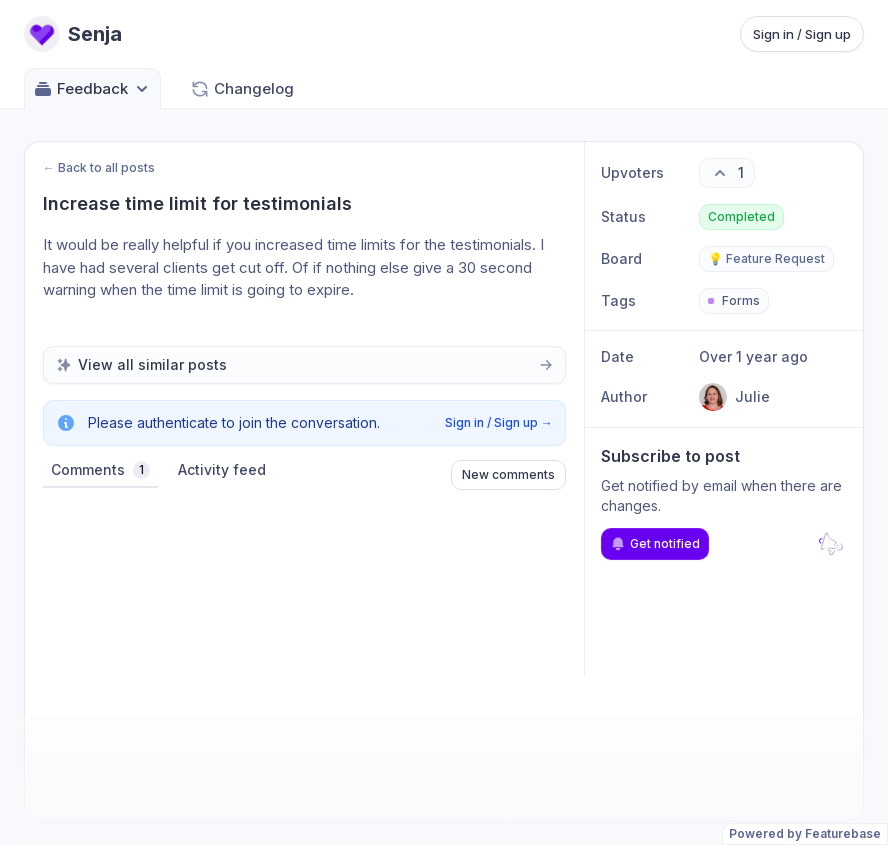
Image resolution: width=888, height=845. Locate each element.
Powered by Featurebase (805, 833)
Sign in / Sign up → (499, 422)
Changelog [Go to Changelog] (242, 89)
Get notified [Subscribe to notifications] (655, 544)
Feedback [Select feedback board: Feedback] (92, 89)
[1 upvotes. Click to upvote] (727, 173)
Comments (100, 470)
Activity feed (222, 469)
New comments (508, 474)
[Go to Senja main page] (73, 34)
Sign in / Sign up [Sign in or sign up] (802, 34)
